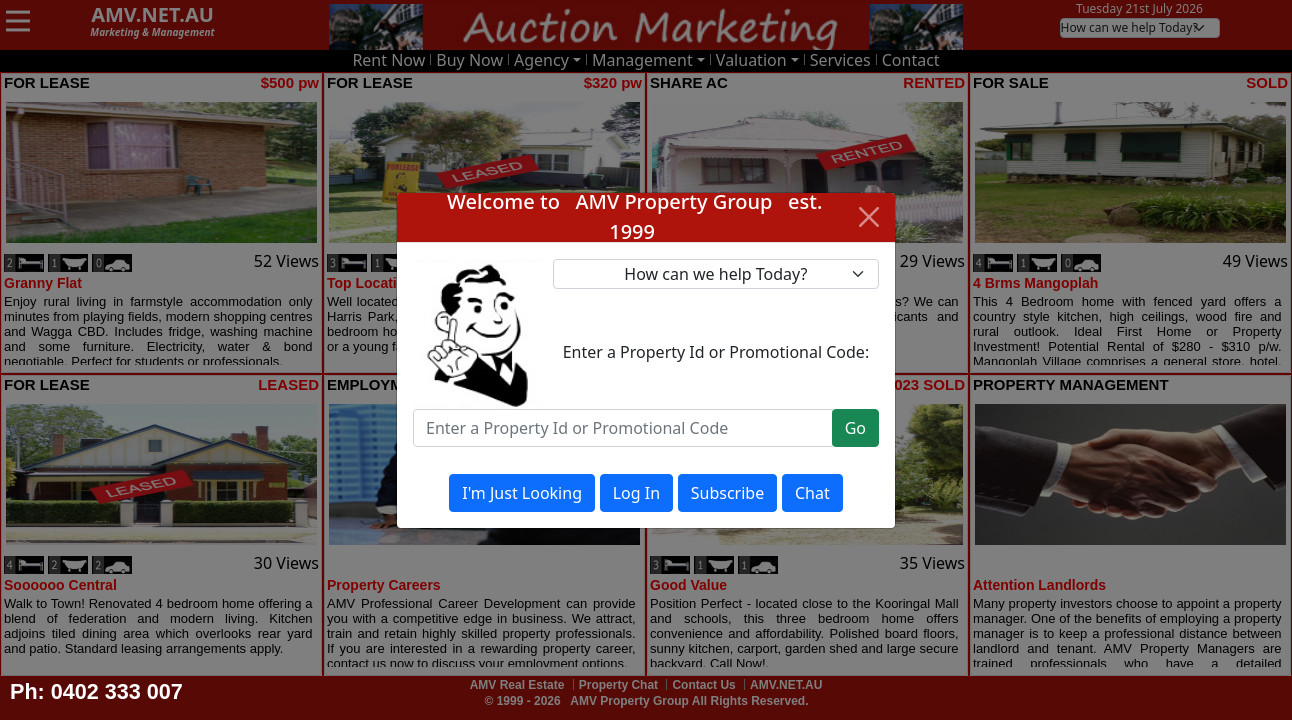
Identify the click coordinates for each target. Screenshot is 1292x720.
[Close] (869, 217)
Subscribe (727, 493)
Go (855, 428)
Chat (812, 493)
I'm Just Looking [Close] (522, 493)
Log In (636, 493)
